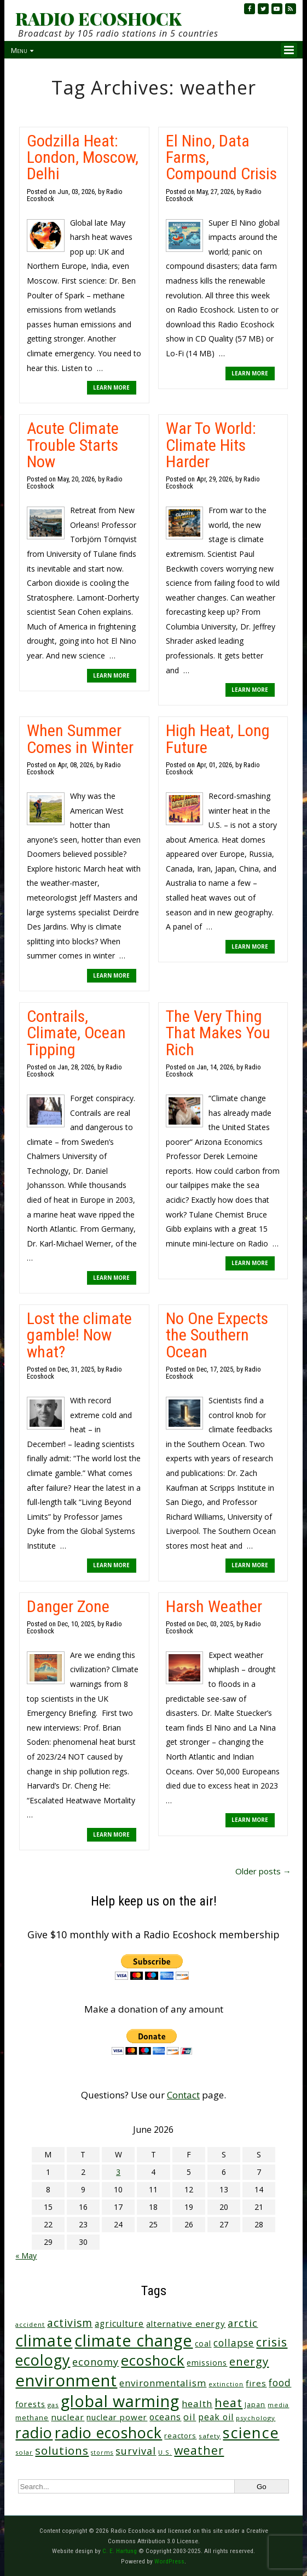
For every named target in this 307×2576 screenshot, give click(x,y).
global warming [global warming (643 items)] (120, 2401)
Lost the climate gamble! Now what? (79, 1335)
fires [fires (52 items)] (256, 2383)
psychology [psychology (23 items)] (255, 2418)
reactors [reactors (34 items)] (180, 2435)
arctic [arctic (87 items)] (243, 2323)
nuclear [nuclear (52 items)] (67, 2417)
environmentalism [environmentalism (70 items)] (162, 2383)
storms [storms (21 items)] (102, 2452)
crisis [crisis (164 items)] (271, 2342)
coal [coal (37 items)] (203, 2343)
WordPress (169, 2561)
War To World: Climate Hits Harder (211, 444)
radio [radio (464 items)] (34, 2432)
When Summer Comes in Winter (80, 738)
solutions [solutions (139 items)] (62, 2450)
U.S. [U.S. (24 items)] (165, 2452)
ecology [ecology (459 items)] (42, 2360)
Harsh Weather (214, 1606)
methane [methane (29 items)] (32, 2417)
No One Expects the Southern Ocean (217, 1335)
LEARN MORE (111, 387)
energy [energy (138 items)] (249, 2361)
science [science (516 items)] (251, 2432)
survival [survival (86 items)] (135, 2450)
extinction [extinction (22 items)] (226, 2384)
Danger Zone (68, 1606)
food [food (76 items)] (280, 2382)
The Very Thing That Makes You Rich (218, 1032)
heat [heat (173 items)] (228, 2402)
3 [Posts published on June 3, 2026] (118, 2172)
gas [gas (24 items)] (53, 2405)
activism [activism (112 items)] (69, 2322)
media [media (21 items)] (278, 2405)
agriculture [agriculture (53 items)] (119, 2324)
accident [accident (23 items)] (30, 2324)
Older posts (263, 1871)
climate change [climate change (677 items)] (133, 2340)
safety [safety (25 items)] (210, 2436)
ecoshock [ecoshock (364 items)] (152, 2360)
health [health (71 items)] (197, 2403)
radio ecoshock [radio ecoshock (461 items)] (108, 2432)
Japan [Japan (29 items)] (255, 2404)
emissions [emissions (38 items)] (207, 2362)
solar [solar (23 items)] (24, 2452)
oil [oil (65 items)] (189, 2416)
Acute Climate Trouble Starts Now (73, 444)
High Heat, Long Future (218, 738)
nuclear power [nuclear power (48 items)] (116, 2417)
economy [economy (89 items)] (95, 2361)
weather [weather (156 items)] (199, 2450)
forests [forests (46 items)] (30, 2403)
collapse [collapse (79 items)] (233, 2342)
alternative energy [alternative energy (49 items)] (185, 2323)
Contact (183, 2095)
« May (26, 2255)
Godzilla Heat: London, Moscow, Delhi (82, 157)
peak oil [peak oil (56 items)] (216, 2417)
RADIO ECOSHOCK (98, 18)
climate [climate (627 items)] (43, 2340)
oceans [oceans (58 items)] (165, 2417)
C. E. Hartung (119, 2551)
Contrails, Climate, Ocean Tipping (76, 1032)
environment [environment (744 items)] (66, 2380)
